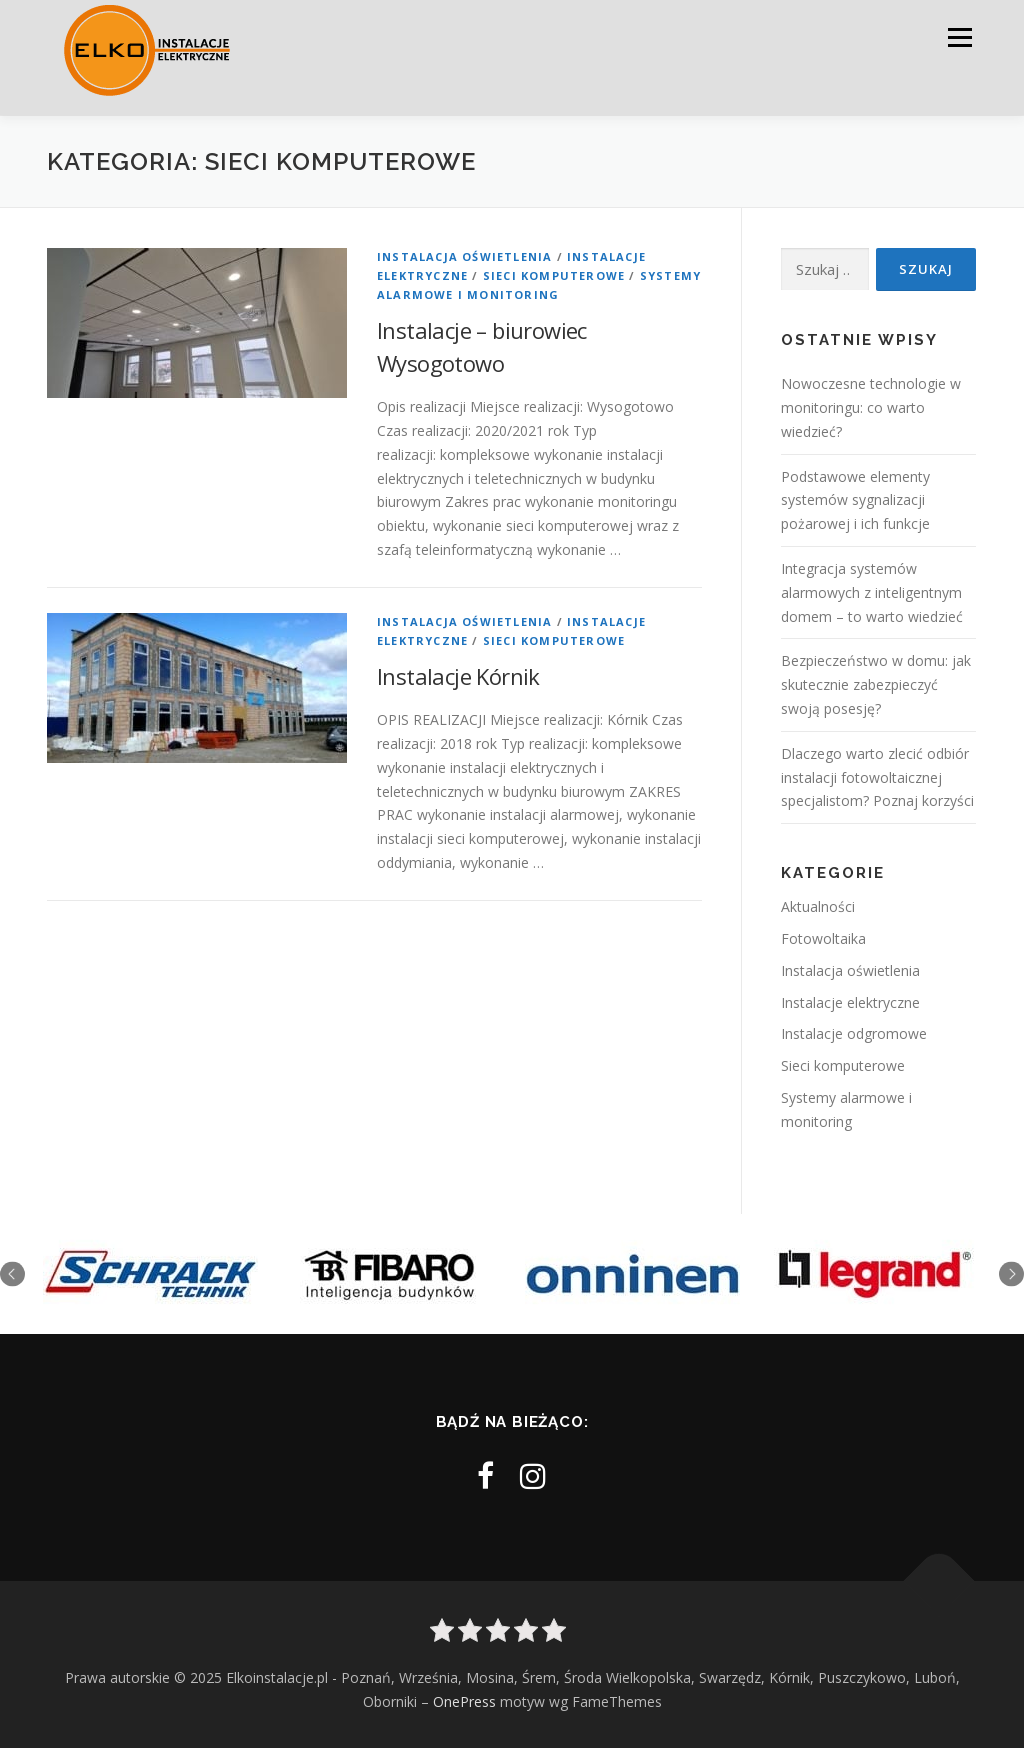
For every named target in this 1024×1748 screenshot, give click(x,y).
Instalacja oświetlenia (464, 256)
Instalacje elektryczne (850, 1002)
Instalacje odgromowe (854, 1033)
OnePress (464, 1701)
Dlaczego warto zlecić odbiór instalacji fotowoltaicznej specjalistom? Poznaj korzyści (877, 777)
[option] (150, 1274)
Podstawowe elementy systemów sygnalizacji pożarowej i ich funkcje (855, 500)
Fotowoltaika (823, 938)
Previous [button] (12, 1273)
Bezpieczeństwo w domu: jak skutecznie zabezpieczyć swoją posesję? (876, 684)
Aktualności (818, 906)
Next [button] (1011, 1273)
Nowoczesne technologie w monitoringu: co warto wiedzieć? (871, 407)
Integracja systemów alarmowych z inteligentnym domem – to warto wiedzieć (872, 592)
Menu (959, 37)
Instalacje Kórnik (458, 676)
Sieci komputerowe (554, 275)
